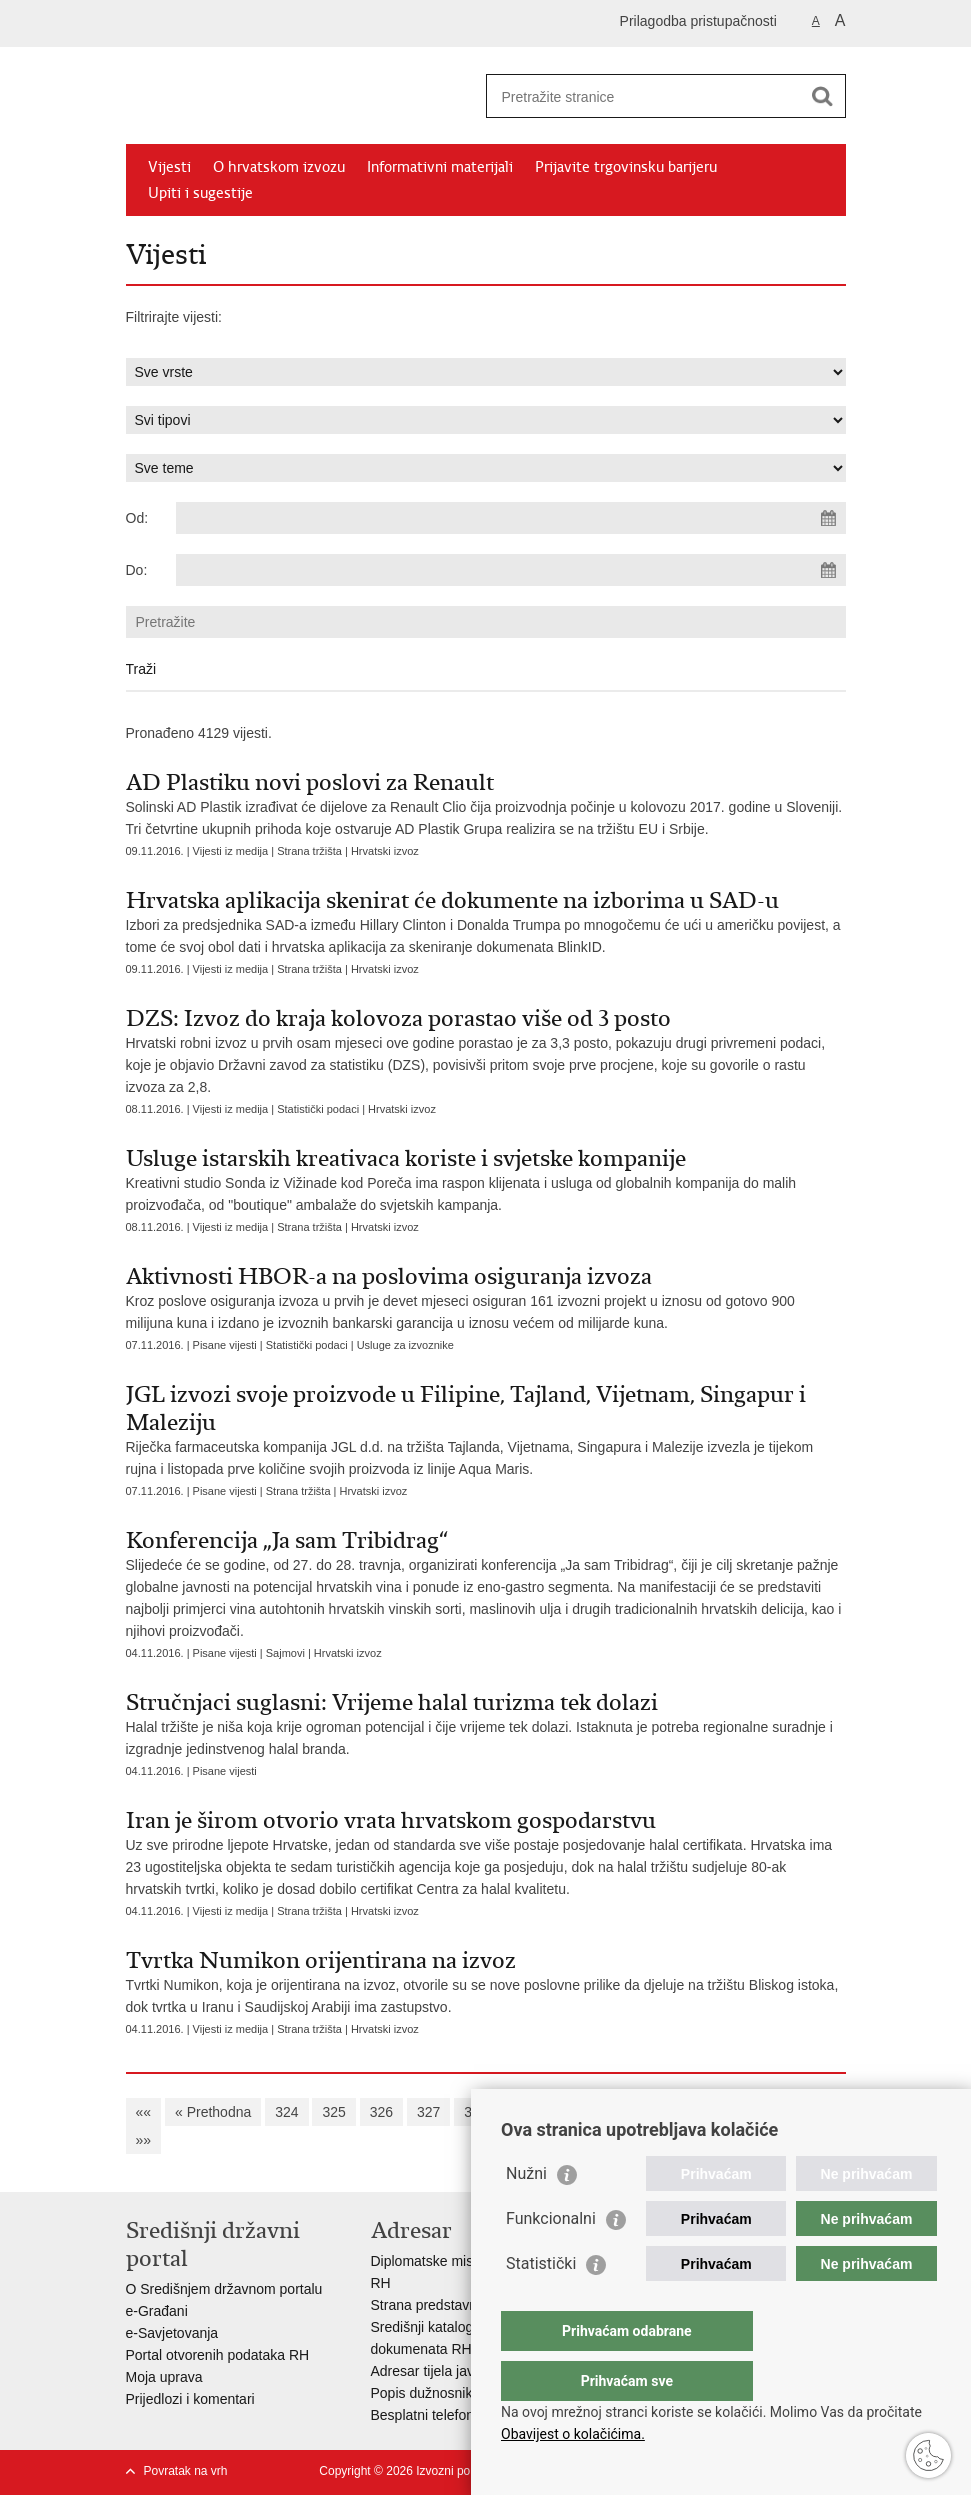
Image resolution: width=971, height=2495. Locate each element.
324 (286, 2112)
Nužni (526, 2213)
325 (333, 2112)
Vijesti (169, 167)
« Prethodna (213, 2112)
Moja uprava (164, 2377)
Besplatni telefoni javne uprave (466, 2415)
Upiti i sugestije (200, 193)
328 (475, 2112)
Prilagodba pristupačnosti (698, 21)
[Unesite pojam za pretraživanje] (644, 96)
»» (144, 2140)
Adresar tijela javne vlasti (448, 2371)
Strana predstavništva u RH (456, 2305)
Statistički (541, 2303)
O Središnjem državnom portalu (224, 2289)
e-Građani (157, 2311)
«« (144, 2112)
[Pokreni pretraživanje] (823, 96)
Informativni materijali (440, 167)
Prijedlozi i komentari (190, 2399)
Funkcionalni (551, 2258)
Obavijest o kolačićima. (573, 2434)
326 (381, 2112)
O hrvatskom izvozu (279, 167)
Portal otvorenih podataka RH (218, 2355)
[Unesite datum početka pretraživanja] (511, 518)
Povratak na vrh (186, 2471)
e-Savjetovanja (172, 2333)
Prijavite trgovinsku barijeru (626, 167)
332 (664, 2112)
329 (522, 2112)
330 (570, 2112)
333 (711, 2112)
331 (617, 2112)
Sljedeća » (780, 2112)
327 (428, 2112)
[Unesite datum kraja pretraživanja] (511, 570)
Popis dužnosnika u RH (444, 2393)
